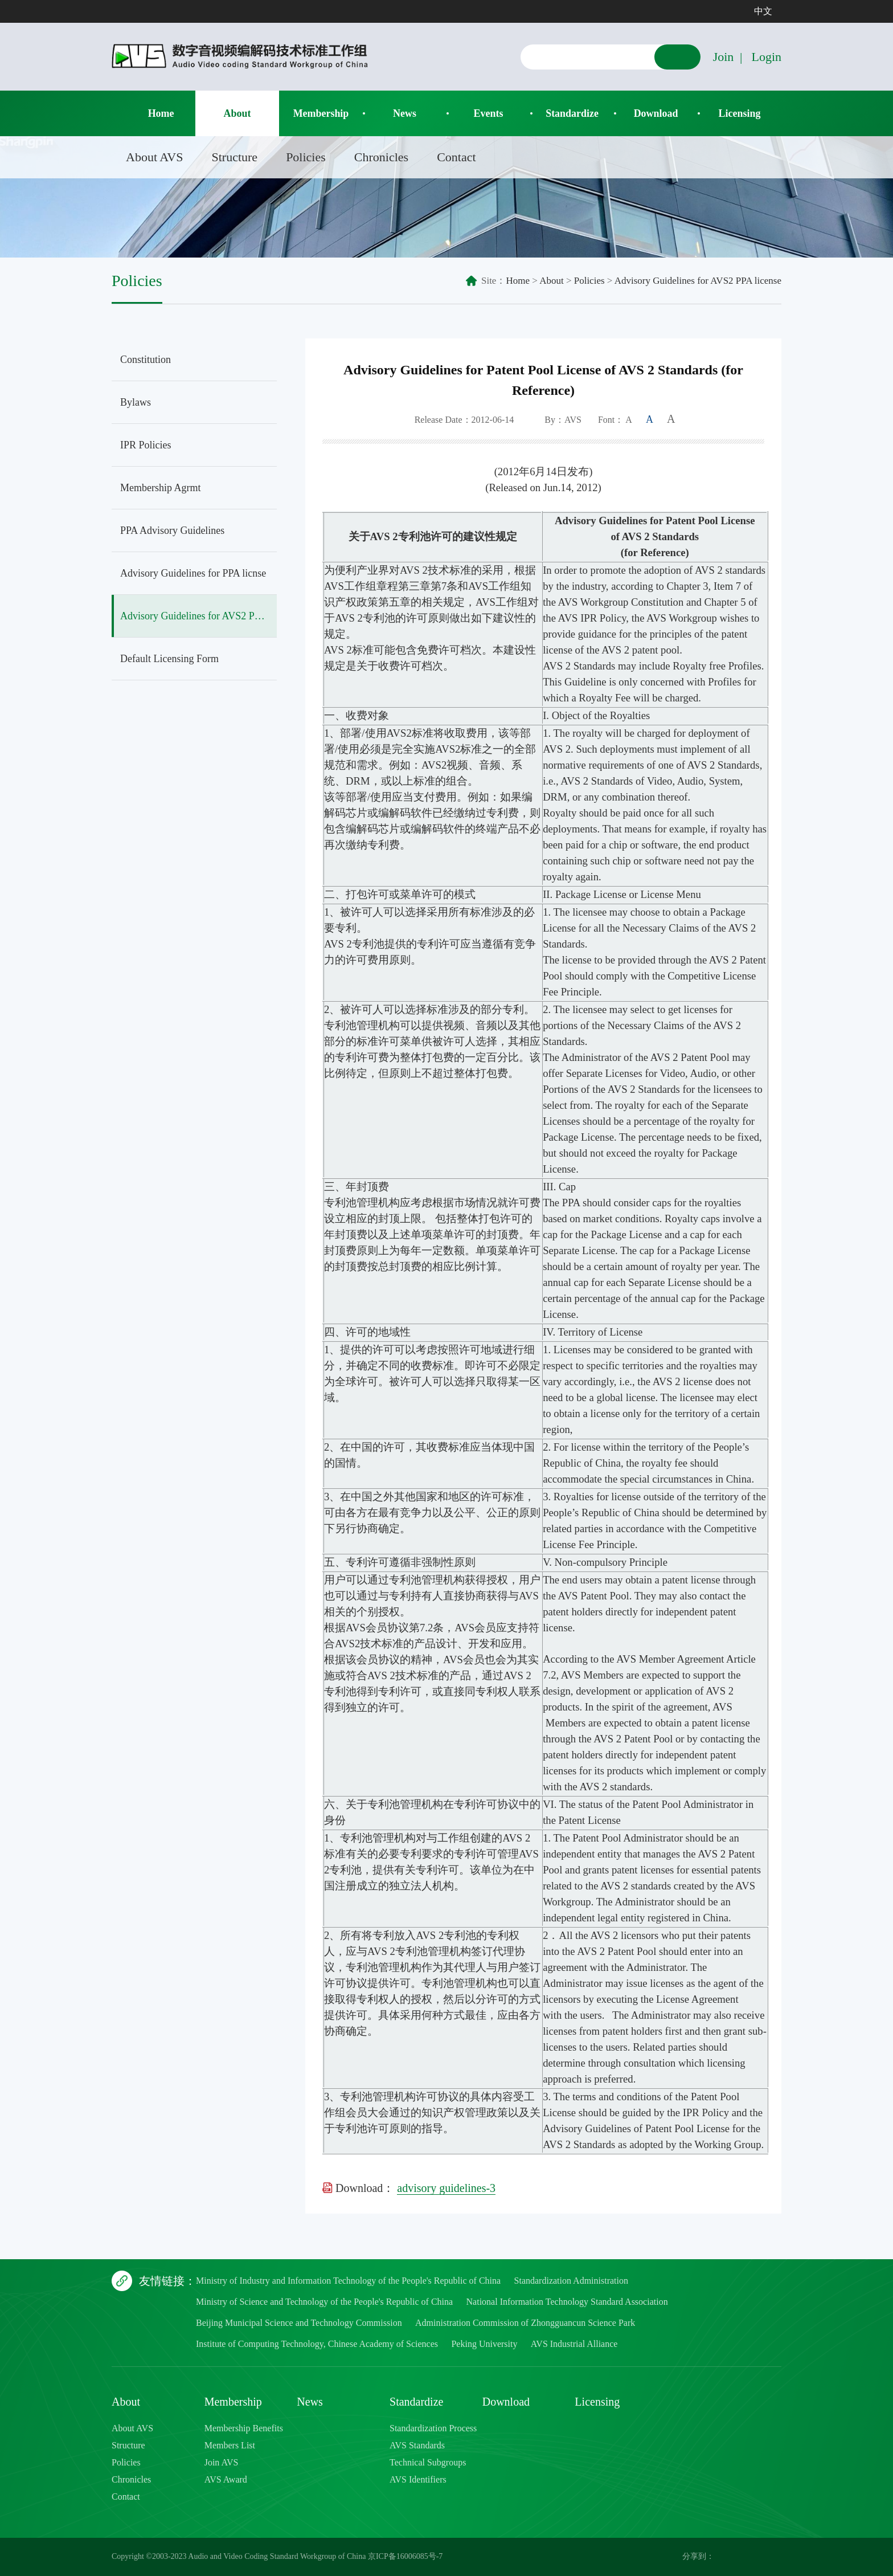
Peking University (484, 2344)
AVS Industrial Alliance (574, 2344)
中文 (763, 11)
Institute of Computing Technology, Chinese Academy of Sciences (317, 2344)
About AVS (154, 157)
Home (161, 113)
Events (488, 113)
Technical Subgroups (428, 2462)
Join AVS (221, 2462)
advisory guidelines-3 (446, 2188)
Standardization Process (433, 2428)
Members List (229, 2445)
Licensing (740, 113)
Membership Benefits (243, 2428)
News (404, 113)
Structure (234, 157)
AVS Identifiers (418, 2479)
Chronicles (381, 157)
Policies (306, 157)
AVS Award (225, 2479)
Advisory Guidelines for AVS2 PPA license (698, 280)
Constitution (145, 359)
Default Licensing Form (169, 658)
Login (766, 57)
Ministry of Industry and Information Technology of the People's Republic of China (348, 2280)
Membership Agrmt (160, 487)
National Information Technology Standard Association (567, 2301)
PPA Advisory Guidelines (172, 530)
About (237, 113)
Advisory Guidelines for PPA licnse (193, 573)
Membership (321, 113)
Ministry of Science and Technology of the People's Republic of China (324, 2301)
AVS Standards (417, 2445)
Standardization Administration (571, 2280)
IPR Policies (145, 445)
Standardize (572, 113)
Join (723, 57)
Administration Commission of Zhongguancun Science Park (525, 2323)
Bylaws (135, 402)
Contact (456, 157)
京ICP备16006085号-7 (405, 2556)
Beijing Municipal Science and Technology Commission (299, 2323)
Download (656, 113)
